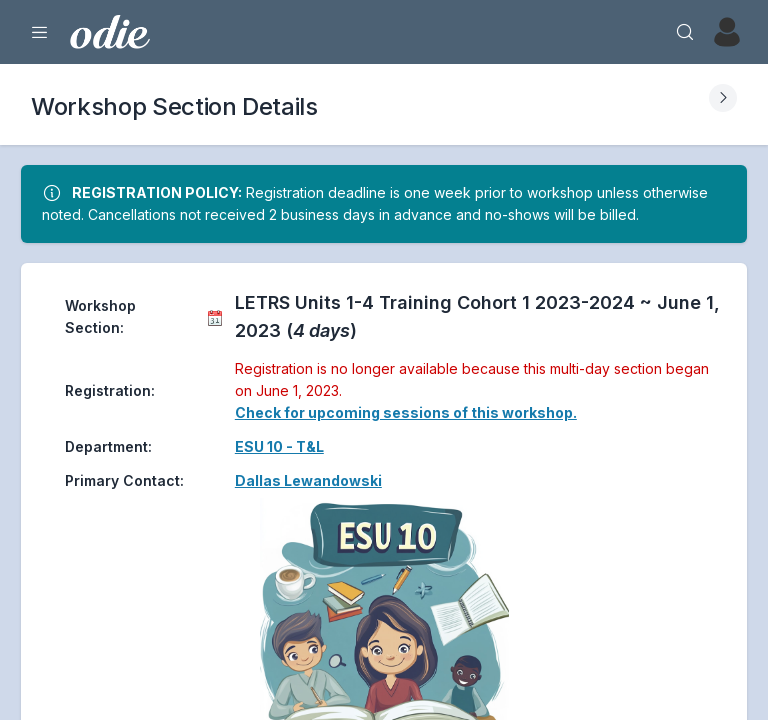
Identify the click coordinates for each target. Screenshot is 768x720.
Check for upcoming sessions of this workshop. (406, 412)
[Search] (685, 32)
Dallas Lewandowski (308, 480)
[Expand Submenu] (723, 98)
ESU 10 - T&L (279, 446)
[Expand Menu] (40, 32)
